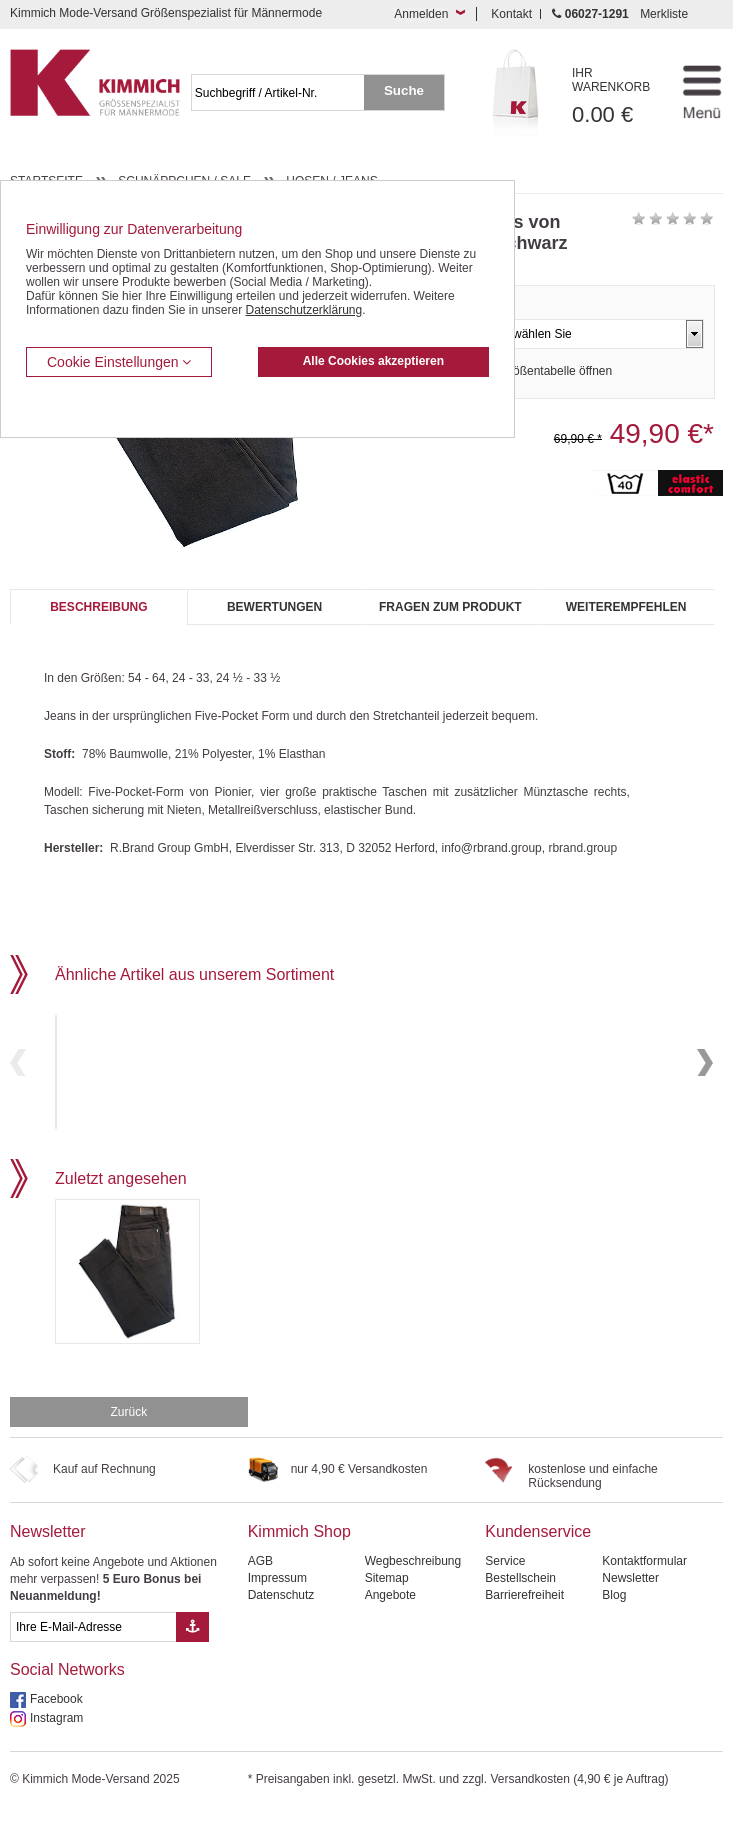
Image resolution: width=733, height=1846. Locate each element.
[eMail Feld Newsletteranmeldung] (93, 1661)
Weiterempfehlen (626, 607)
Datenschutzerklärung (303, 310)
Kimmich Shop (299, 1565)
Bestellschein (520, 1612)
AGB (260, 1595)
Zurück (128, 1446)
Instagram (56, 1752)
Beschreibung (98, 607)
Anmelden (421, 14)
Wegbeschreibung (413, 1595)
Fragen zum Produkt (450, 607)
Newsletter (48, 1565)
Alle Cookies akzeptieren (373, 361)
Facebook (56, 1733)
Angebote (390, 1629)
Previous (18, 1079)
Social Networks (67, 1703)
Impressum (277, 1612)
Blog (614, 1629)
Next (705, 1079)
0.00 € (617, 96)
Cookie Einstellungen (119, 362)
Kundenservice (538, 1565)
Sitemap (387, 1612)
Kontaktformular (644, 1595)
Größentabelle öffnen (556, 371)
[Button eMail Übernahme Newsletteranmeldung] (192, 1661)
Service (505, 1595)
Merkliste (664, 14)
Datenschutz (281, 1629)
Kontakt (511, 14)
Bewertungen (274, 607)
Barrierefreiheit (524, 1629)
